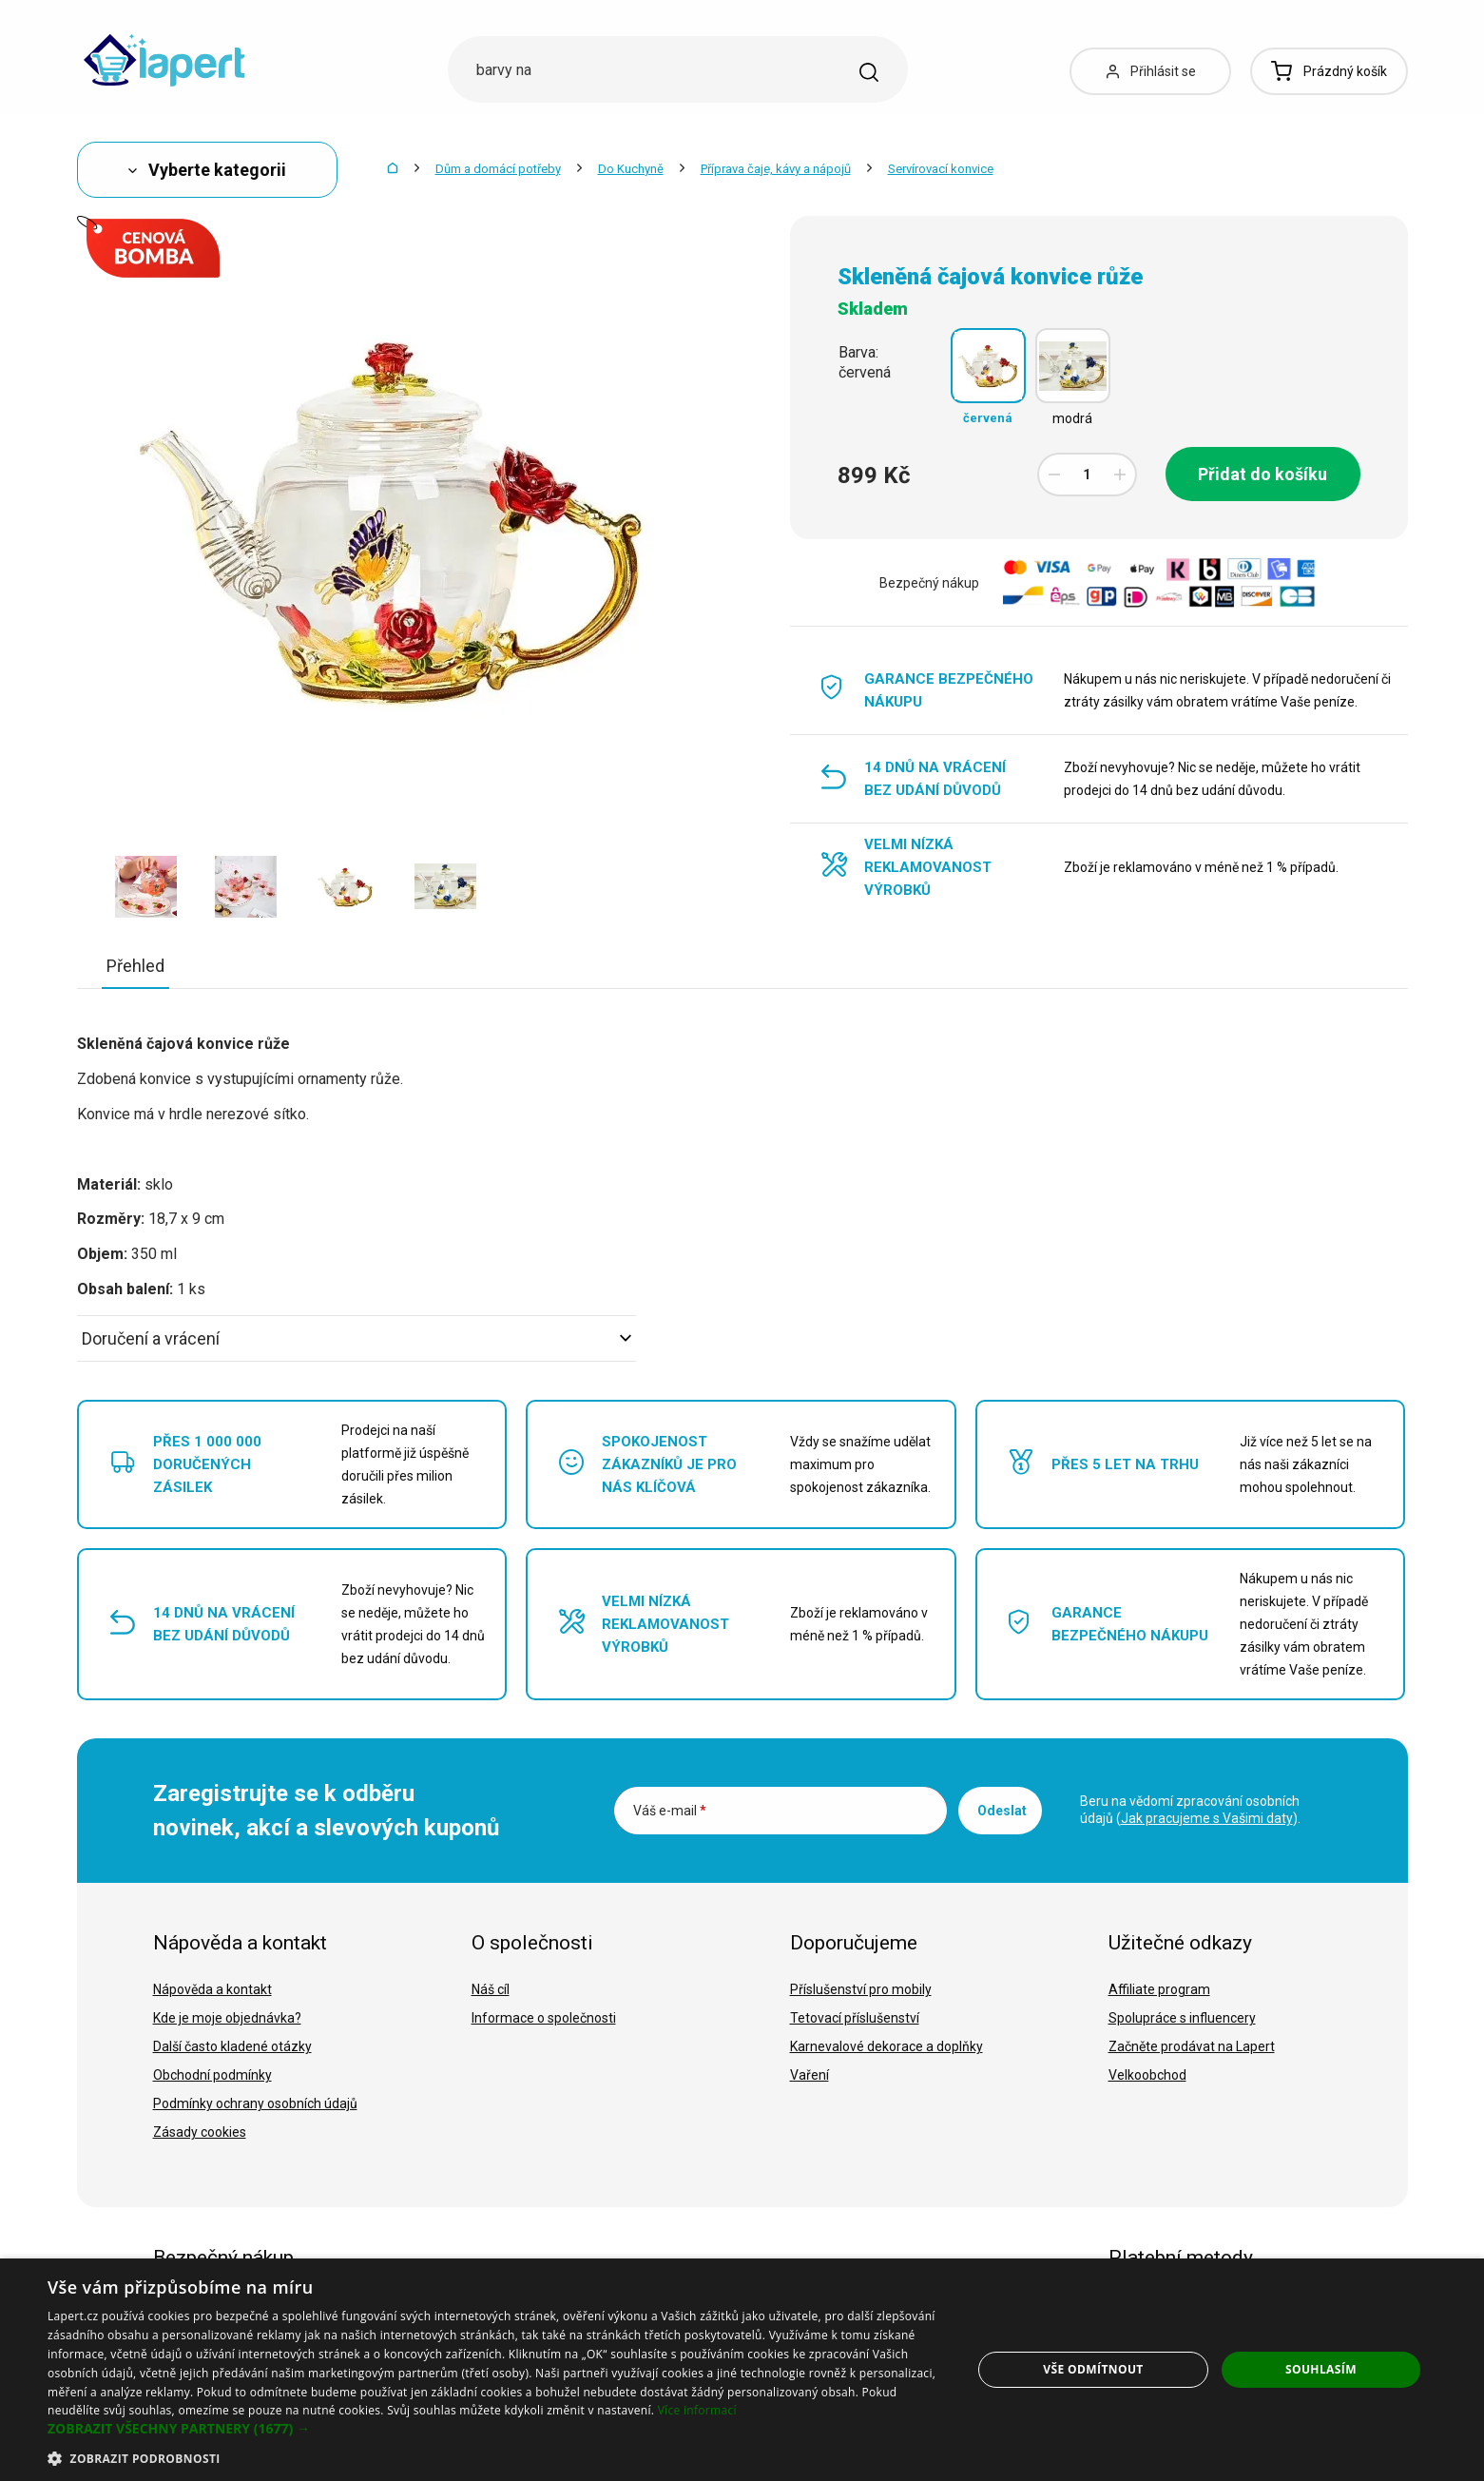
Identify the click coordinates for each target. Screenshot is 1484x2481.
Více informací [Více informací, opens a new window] (697, 2410)
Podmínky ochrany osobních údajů (255, 2103)
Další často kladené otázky (232, 2046)
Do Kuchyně (631, 169)
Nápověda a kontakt (212, 1989)
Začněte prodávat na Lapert (1191, 2046)
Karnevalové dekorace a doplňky (886, 2046)
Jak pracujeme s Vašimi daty (1207, 1818)
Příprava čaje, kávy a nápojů (776, 169)
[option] (146, 886)
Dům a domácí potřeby (498, 169)
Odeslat (1002, 1810)
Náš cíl (491, 1989)
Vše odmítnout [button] (1093, 2369)
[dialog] (742, 2369)
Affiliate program (1159, 1989)
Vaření (809, 2075)
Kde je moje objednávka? (227, 2018)
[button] (496, 2428)
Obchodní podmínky (212, 2075)
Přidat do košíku (1262, 474)
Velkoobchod (1147, 2075)
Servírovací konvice (940, 169)
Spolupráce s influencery (1182, 2018)
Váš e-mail (669, 1810)
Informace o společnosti (544, 2018)
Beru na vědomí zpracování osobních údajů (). (1190, 1809)
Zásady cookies (199, 2132)
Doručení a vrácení (356, 1338)
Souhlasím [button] (1321, 2369)
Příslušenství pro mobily (861, 1989)
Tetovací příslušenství (854, 2018)
